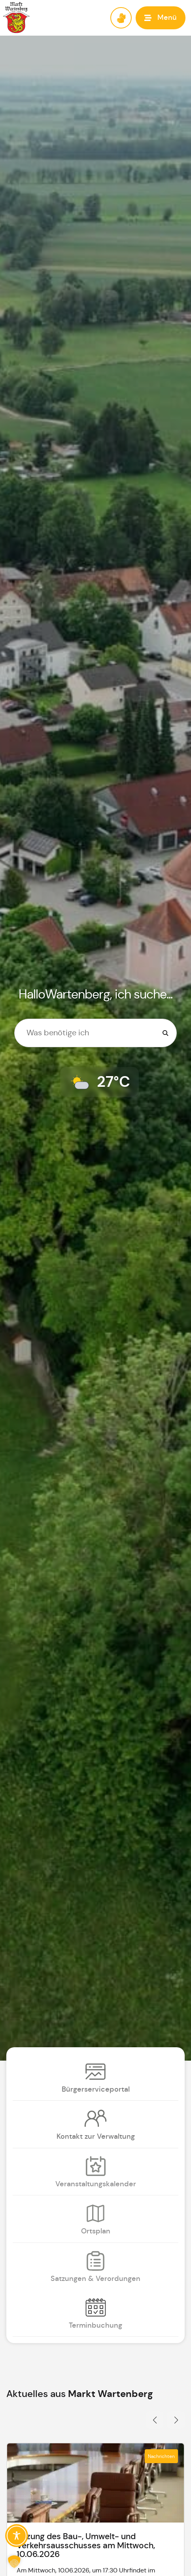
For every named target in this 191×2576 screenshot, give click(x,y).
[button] (160, 17)
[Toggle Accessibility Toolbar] (16, 2535)
